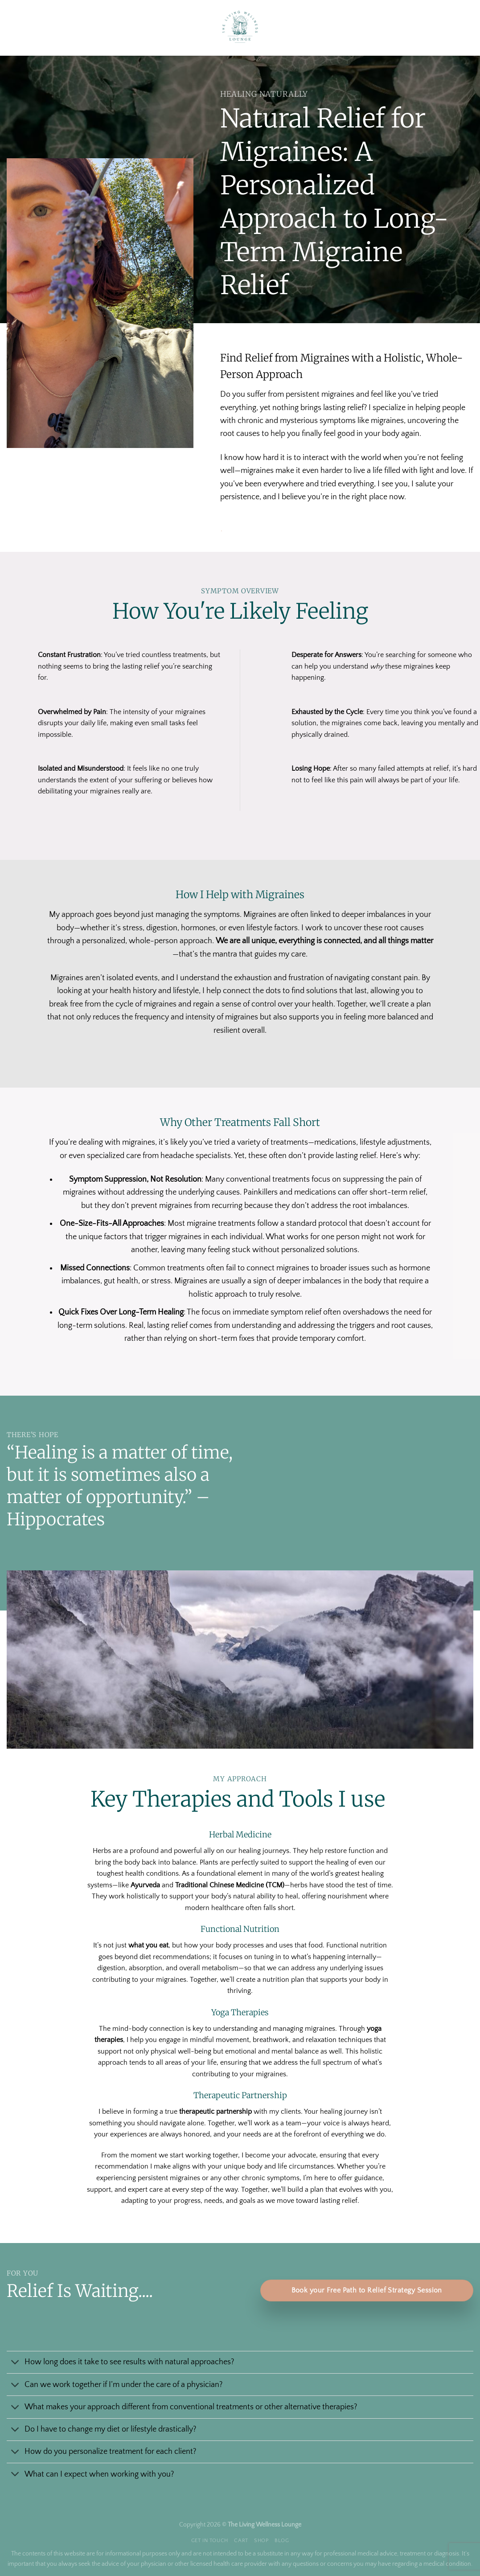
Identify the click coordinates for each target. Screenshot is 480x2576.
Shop (261, 2540)
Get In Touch (209, 2540)
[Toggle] (15, 2363)
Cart (241, 2540)
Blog (282, 2540)
